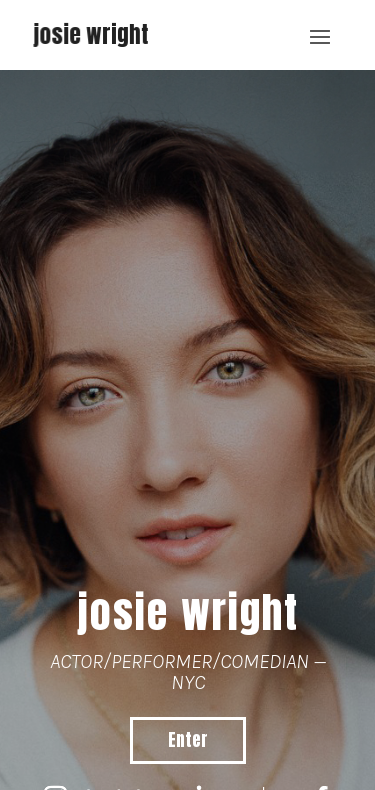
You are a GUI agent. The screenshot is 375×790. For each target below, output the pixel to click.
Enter (188, 740)
